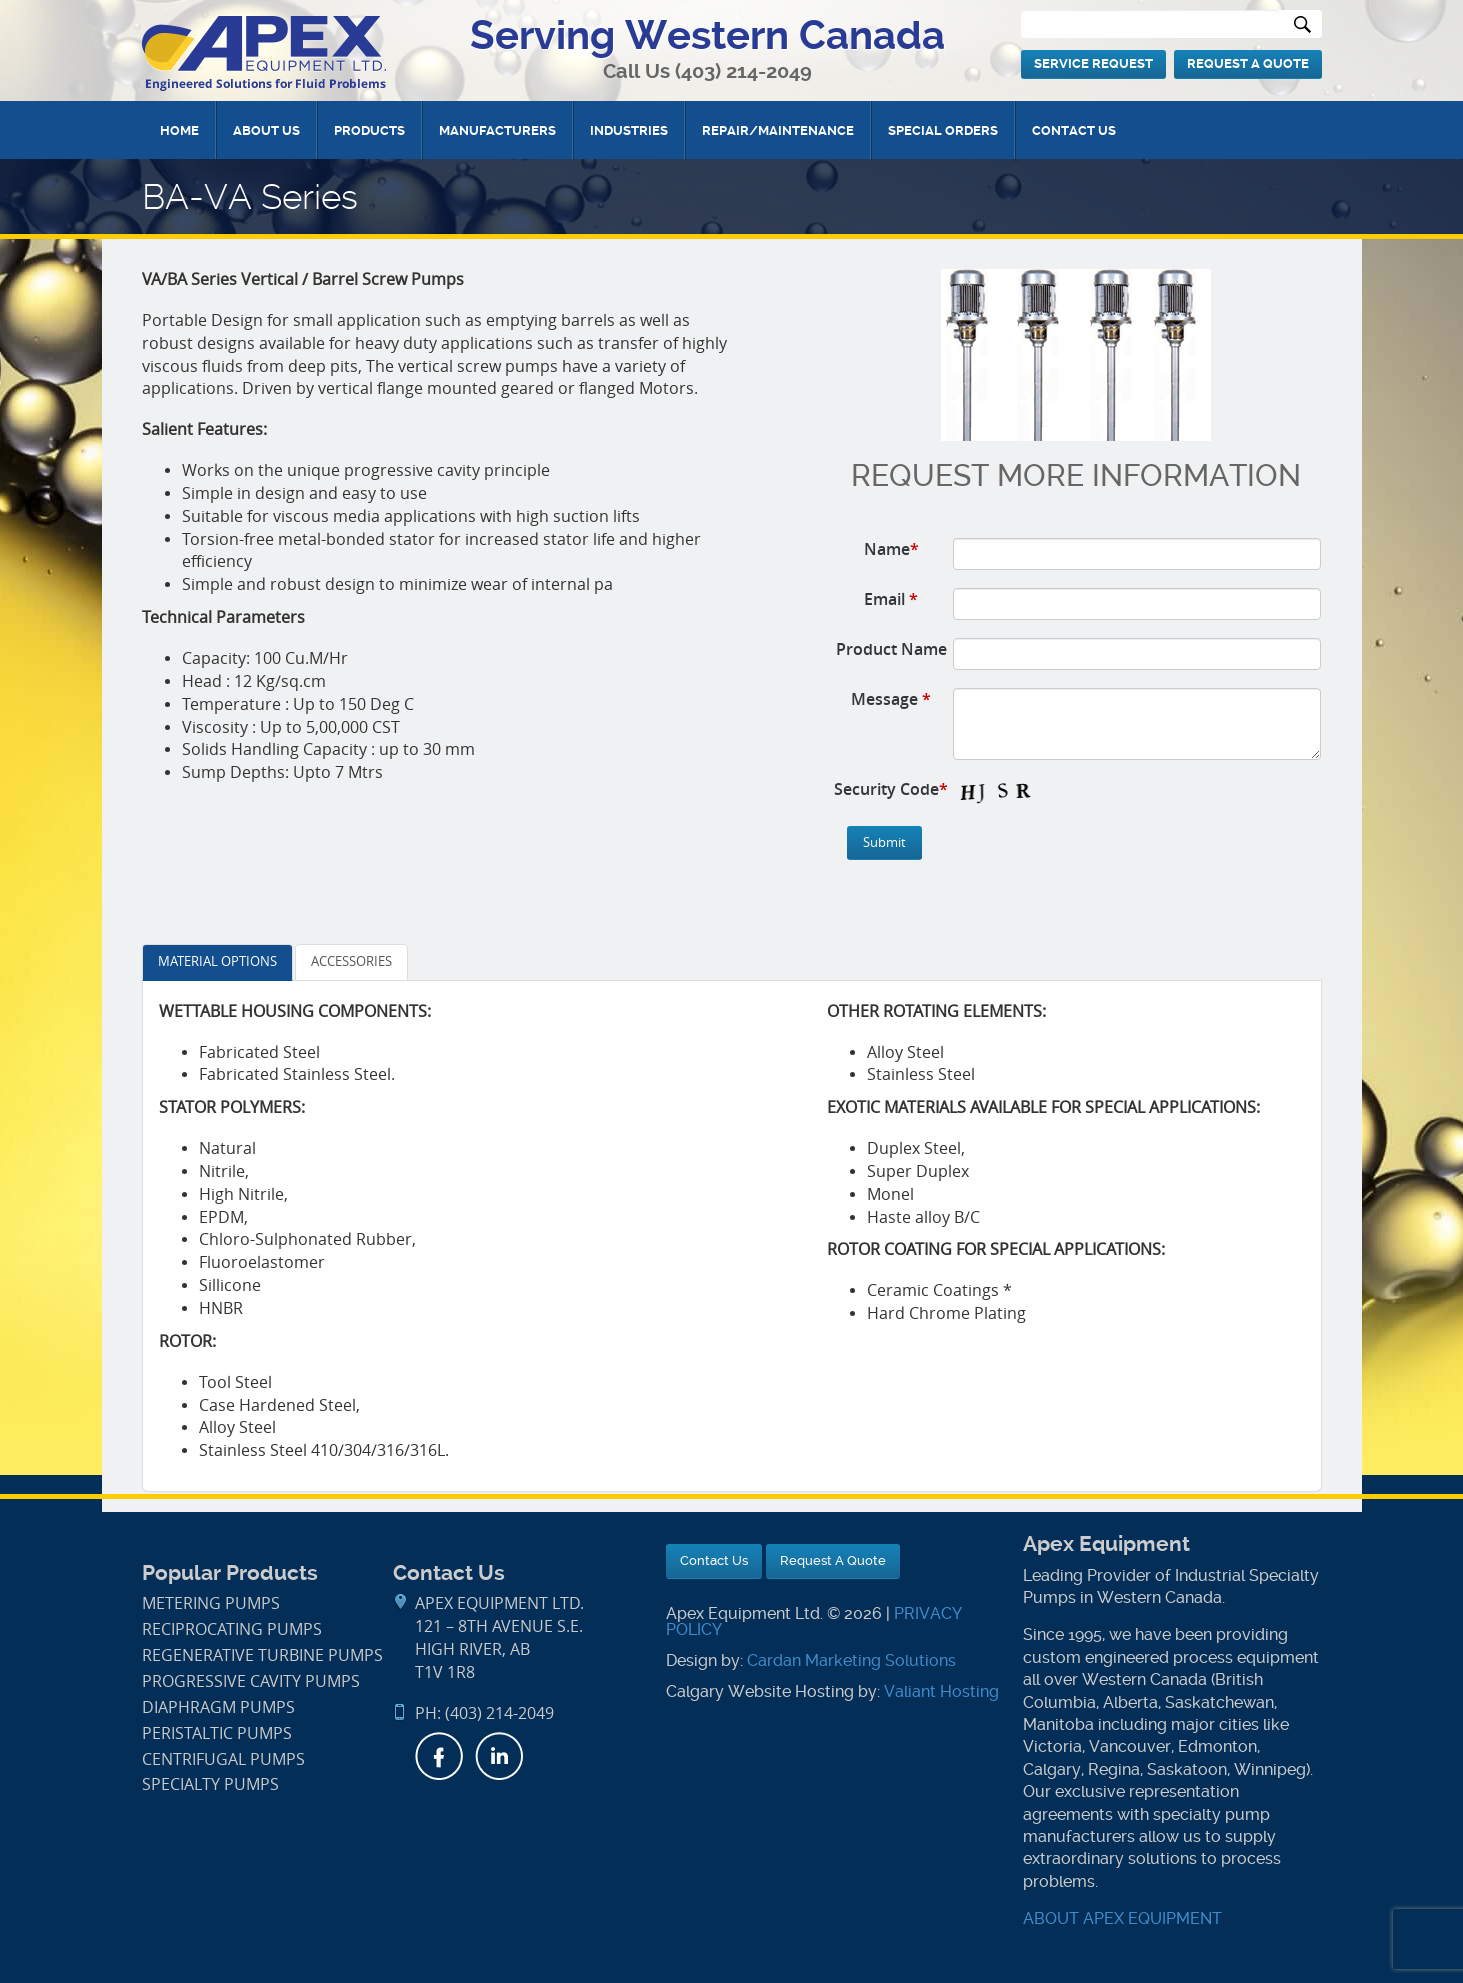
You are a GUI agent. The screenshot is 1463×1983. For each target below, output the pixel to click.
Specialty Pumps (210, 1784)
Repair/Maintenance (778, 130)
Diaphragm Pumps (218, 1707)
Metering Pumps (211, 1603)
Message (891, 699)
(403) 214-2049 (743, 71)
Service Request (1093, 63)
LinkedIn (499, 1756)
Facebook (439, 1756)
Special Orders (943, 130)
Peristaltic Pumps (217, 1733)
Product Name (891, 649)
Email (891, 599)
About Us (266, 130)
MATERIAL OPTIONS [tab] (217, 961)
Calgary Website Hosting (760, 1691)
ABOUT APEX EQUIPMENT (1122, 1918)
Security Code (891, 789)
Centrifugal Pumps (223, 1759)
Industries (629, 130)
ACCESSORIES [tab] (351, 961)
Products (369, 130)
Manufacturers (497, 130)
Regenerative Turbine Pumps (262, 1655)
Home (179, 130)
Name (891, 549)
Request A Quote (1248, 63)
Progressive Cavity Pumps (251, 1681)
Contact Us (1074, 130)
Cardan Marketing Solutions (851, 1660)
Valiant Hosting (941, 1691)
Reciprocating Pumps (232, 1629)
